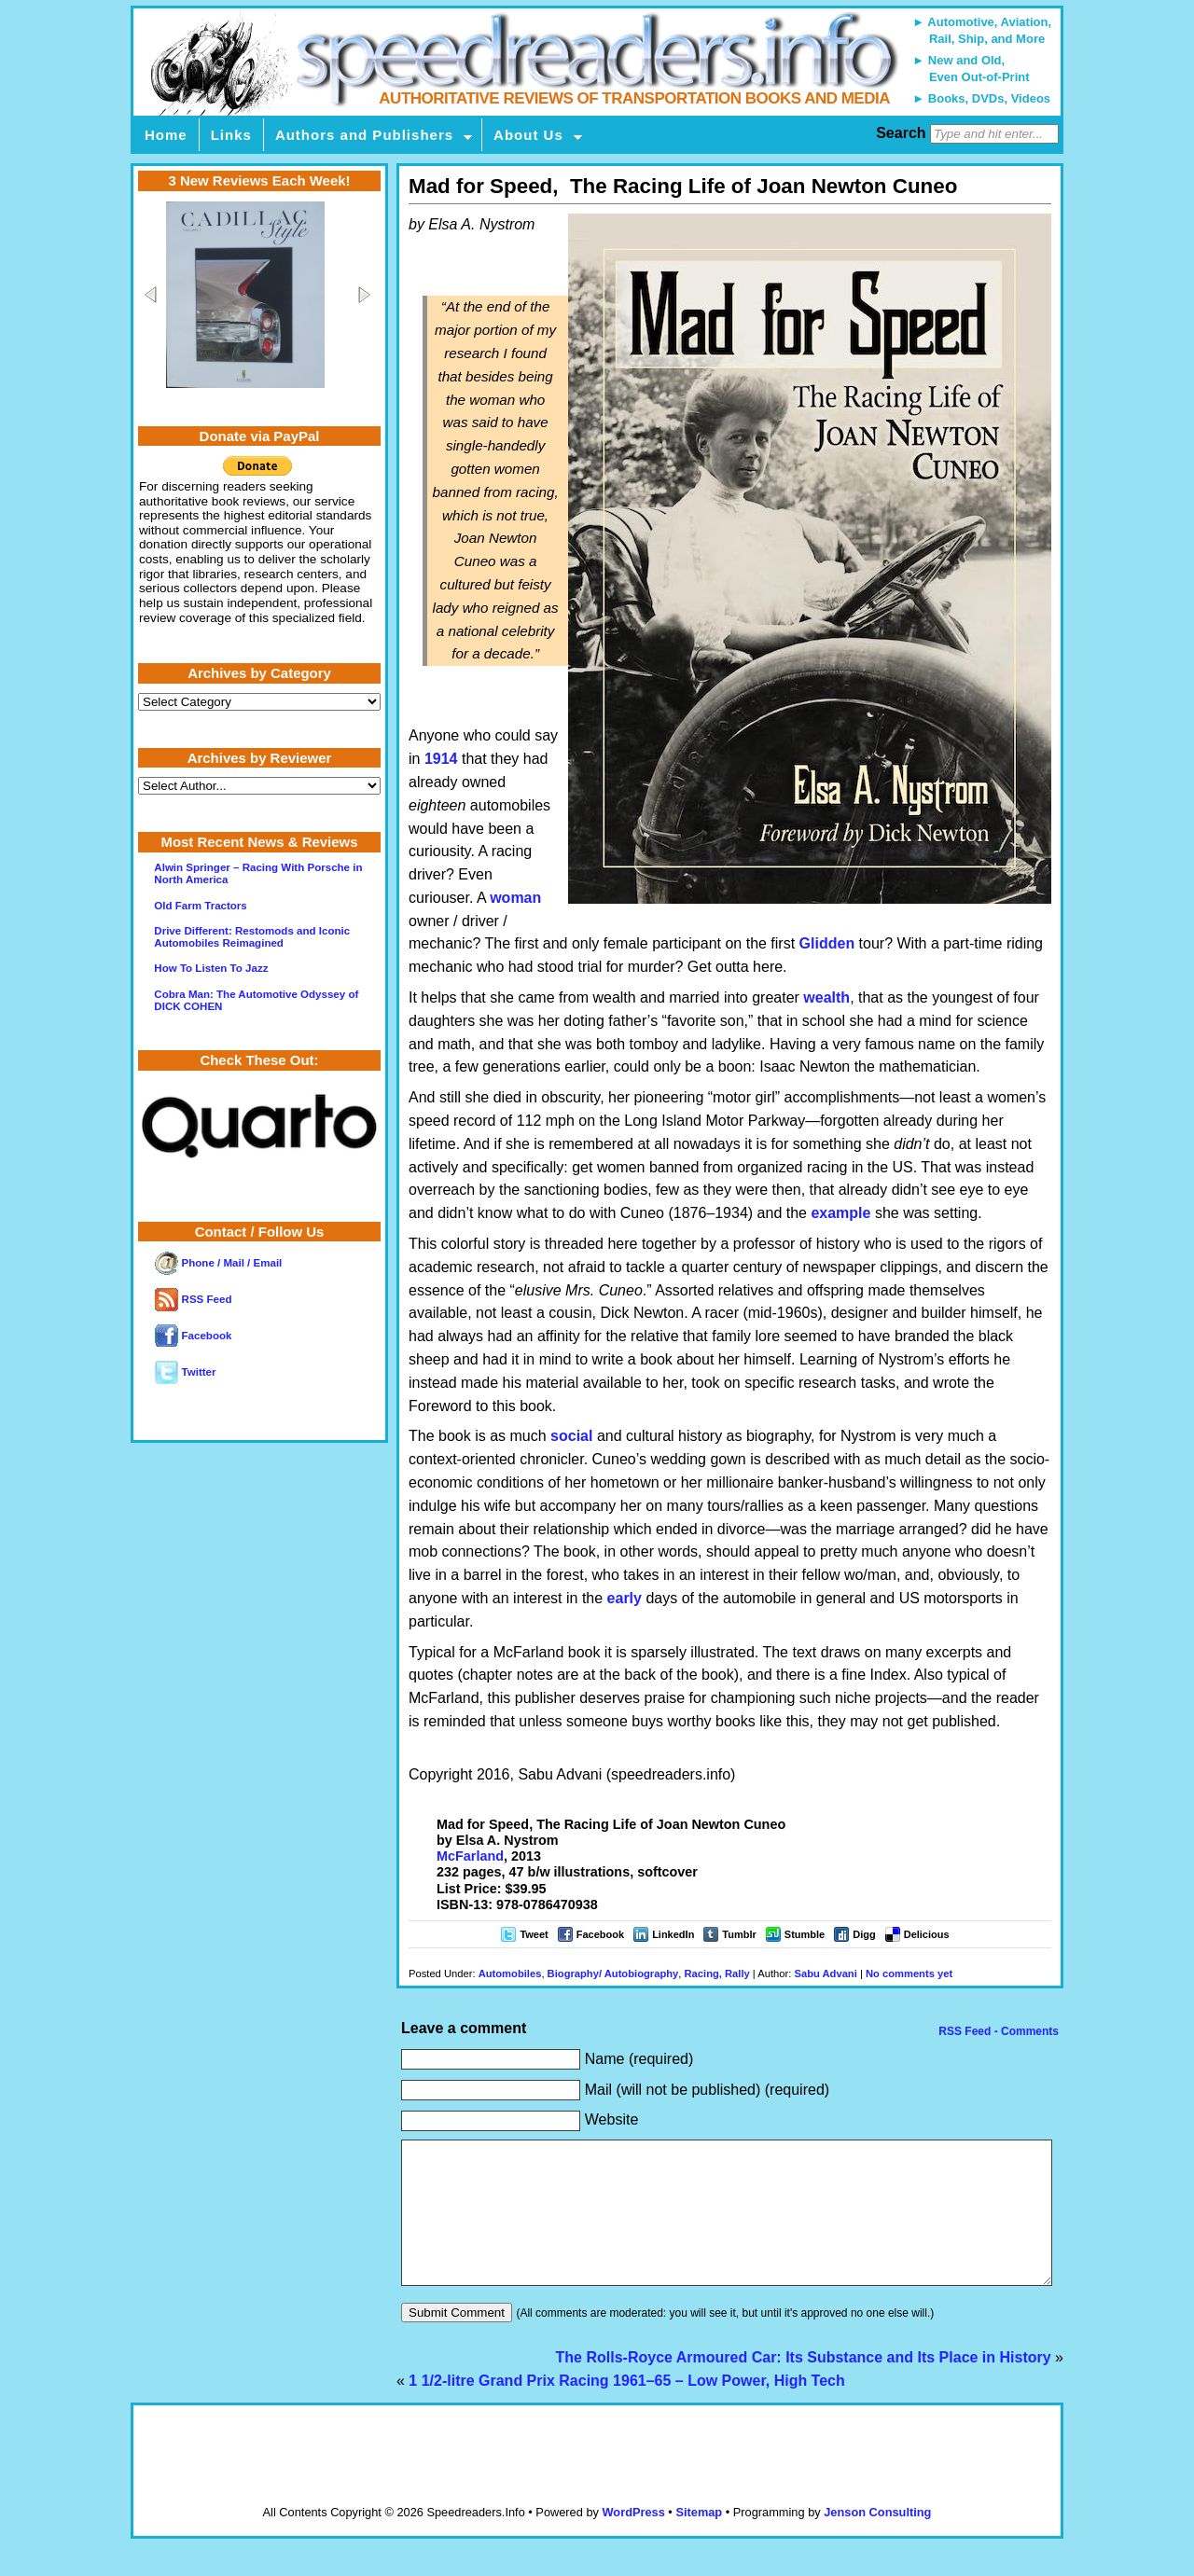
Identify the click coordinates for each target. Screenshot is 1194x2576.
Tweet (534, 1934)
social (571, 1436)
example (840, 1213)
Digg (864, 1934)
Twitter (185, 1372)
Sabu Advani (825, 1973)
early (624, 1598)
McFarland (470, 1856)
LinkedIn (673, 1934)
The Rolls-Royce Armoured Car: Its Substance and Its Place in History (803, 2385)
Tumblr (739, 1934)
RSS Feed (193, 1299)
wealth (826, 997)
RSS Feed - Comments (997, 2031)
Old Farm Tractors (200, 905)
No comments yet (909, 1973)
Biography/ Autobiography (613, 1973)
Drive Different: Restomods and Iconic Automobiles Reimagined (252, 937)
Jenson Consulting (877, 2540)
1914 (441, 759)
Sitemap (698, 2540)
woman (515, 898)
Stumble (804, 1934)
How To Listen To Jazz (211, 968)
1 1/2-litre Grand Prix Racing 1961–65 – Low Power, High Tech (626, 2409)
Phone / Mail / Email (218, 1262)
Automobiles (510, 1973)
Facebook (600, 1934)
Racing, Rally (717, 1973)
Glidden (827, 943)
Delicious (927, 1934)
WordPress (633, 2540)
